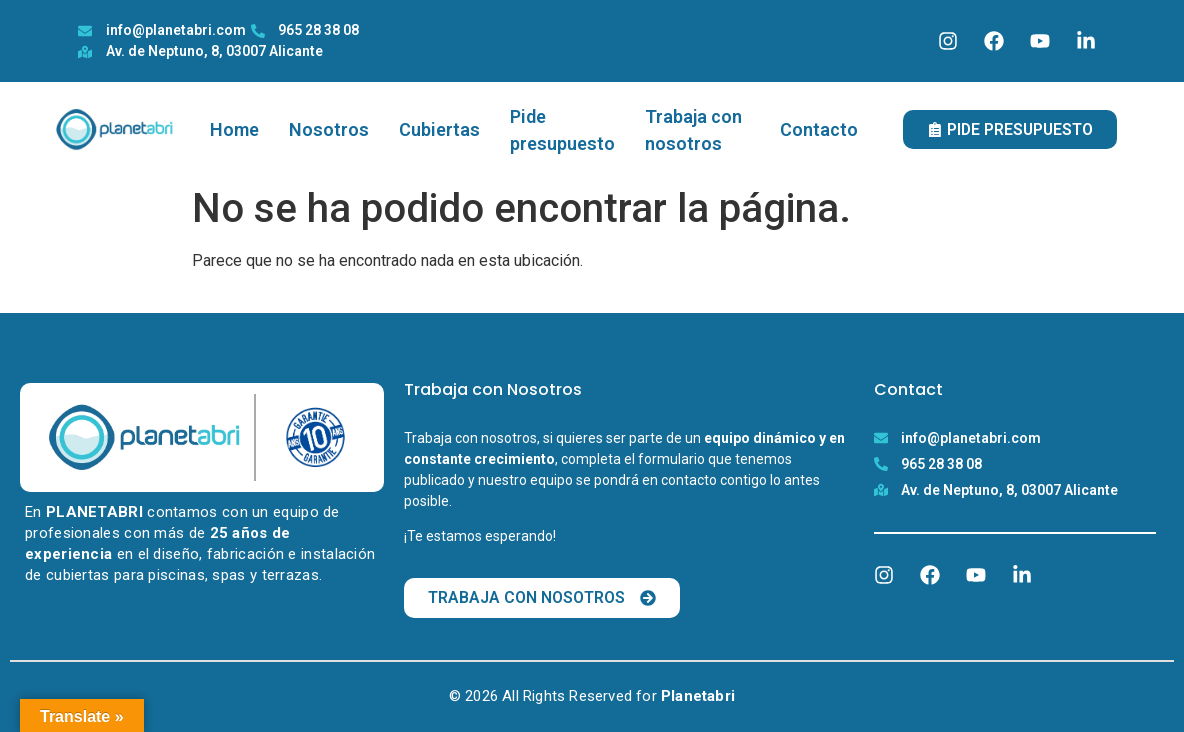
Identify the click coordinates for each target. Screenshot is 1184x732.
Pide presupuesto (562, 130)
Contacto (819, 129)
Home (234, 129)
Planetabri (698, 696)
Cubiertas (439, 129)
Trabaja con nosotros (693, 130)
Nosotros (329, 129)
